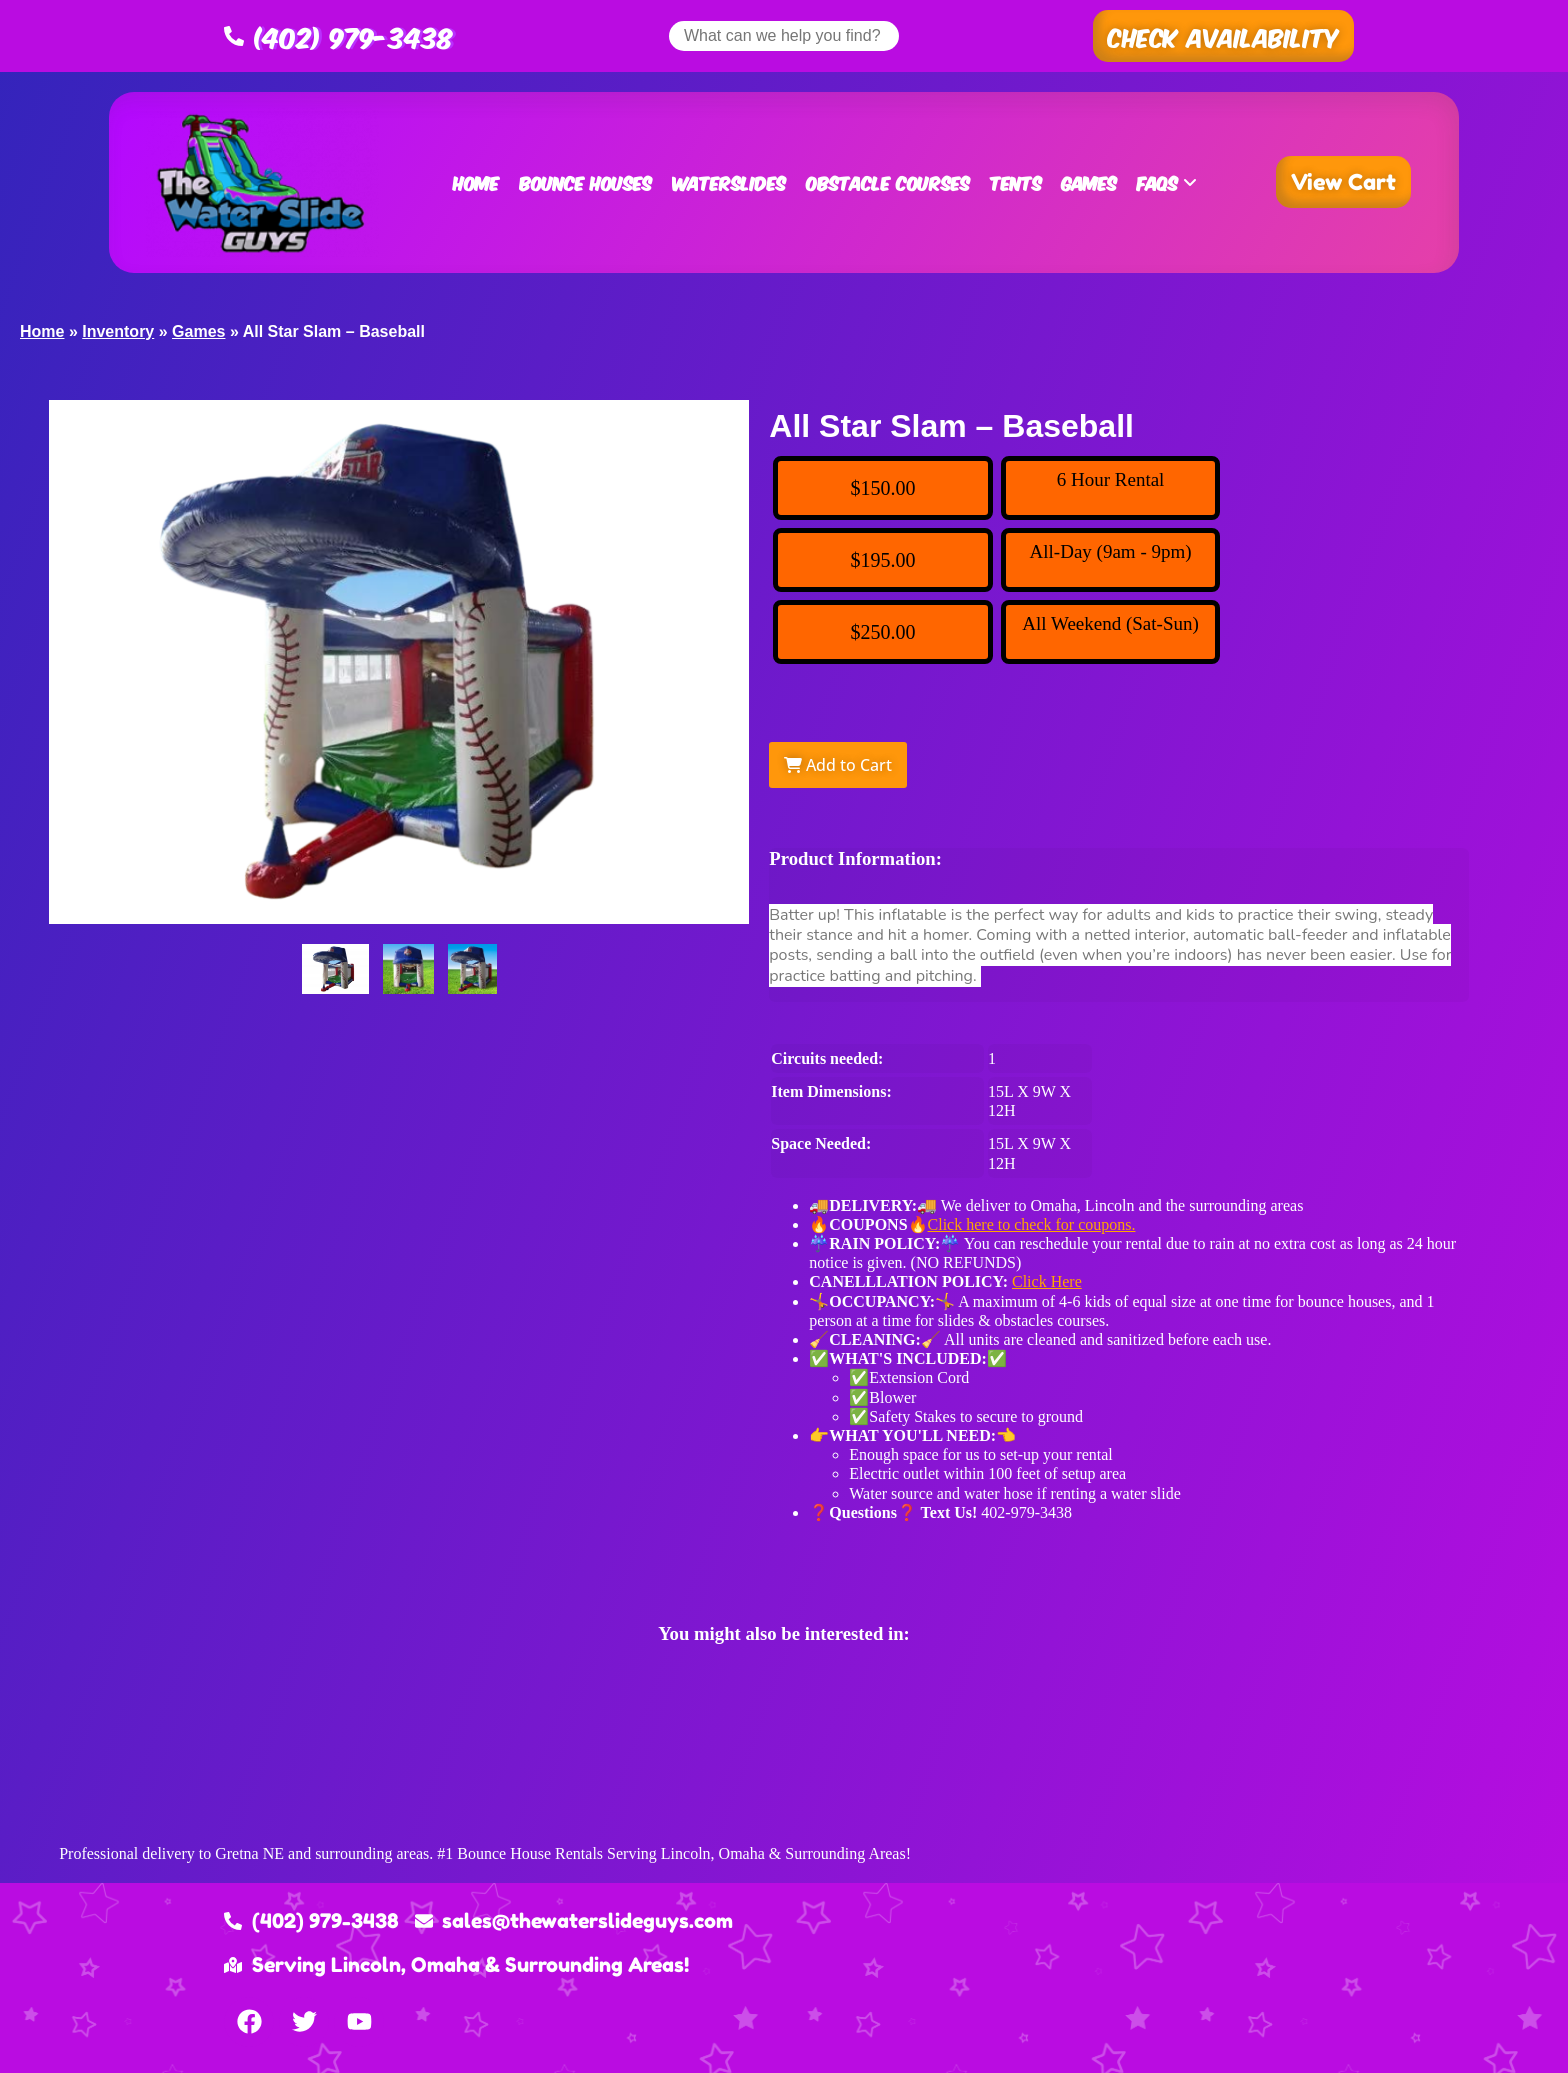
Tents (1016, 182)
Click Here (1047, 1281)
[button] (1223, 36)
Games (1089, 182)
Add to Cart (838, 765)
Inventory (118, 331)
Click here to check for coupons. (1032, 1224)
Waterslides (729, 182)
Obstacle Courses (888, 182)
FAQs (1167, 182)
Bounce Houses (585, 182)
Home (476, 182)
